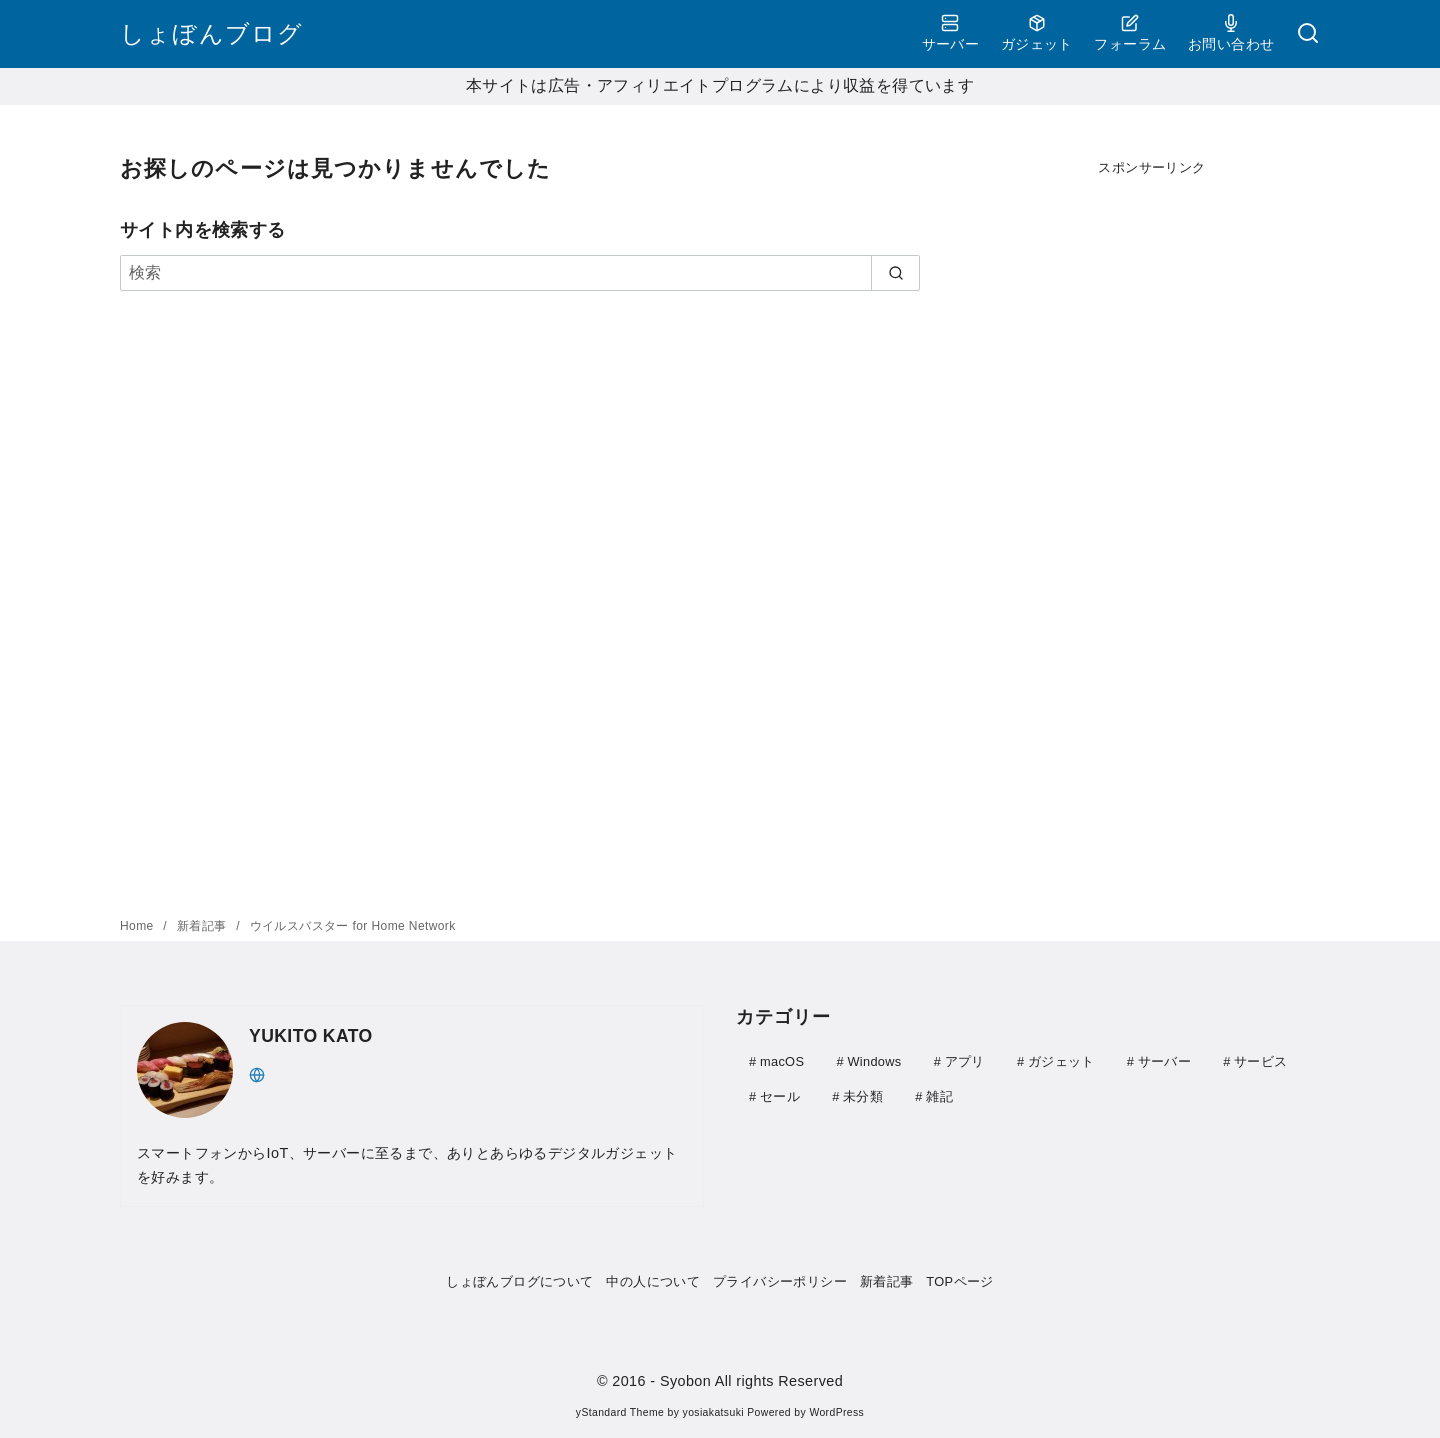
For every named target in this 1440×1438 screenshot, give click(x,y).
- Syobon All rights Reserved (746, 1381)
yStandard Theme (620, 1412)
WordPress (836, 1412)
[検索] (1308, 34)
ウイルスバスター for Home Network (353, 926)
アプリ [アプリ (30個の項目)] (965, 1061)
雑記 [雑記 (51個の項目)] (939, 1095)
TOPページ (959, 1281)
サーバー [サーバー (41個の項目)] (1164, 1061)
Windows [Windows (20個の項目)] (874, 1061)
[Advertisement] (1152, 507)
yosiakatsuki (713, 1412)
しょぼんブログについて (519, 1281)
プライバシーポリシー (780, 1281)
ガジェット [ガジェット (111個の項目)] (1061, 1061)
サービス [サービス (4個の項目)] (1260, 1061)
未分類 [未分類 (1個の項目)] (863, 1095)
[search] (895, 273)
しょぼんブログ (211, 33)
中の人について (653, 1281)
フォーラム (1130, 32)
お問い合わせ (1231, 32)
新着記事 (203, 926)
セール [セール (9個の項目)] (780, 1095)
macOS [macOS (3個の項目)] (782, 1061)
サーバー (951, 32)
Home (138, 926)
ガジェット (1037, 32)
